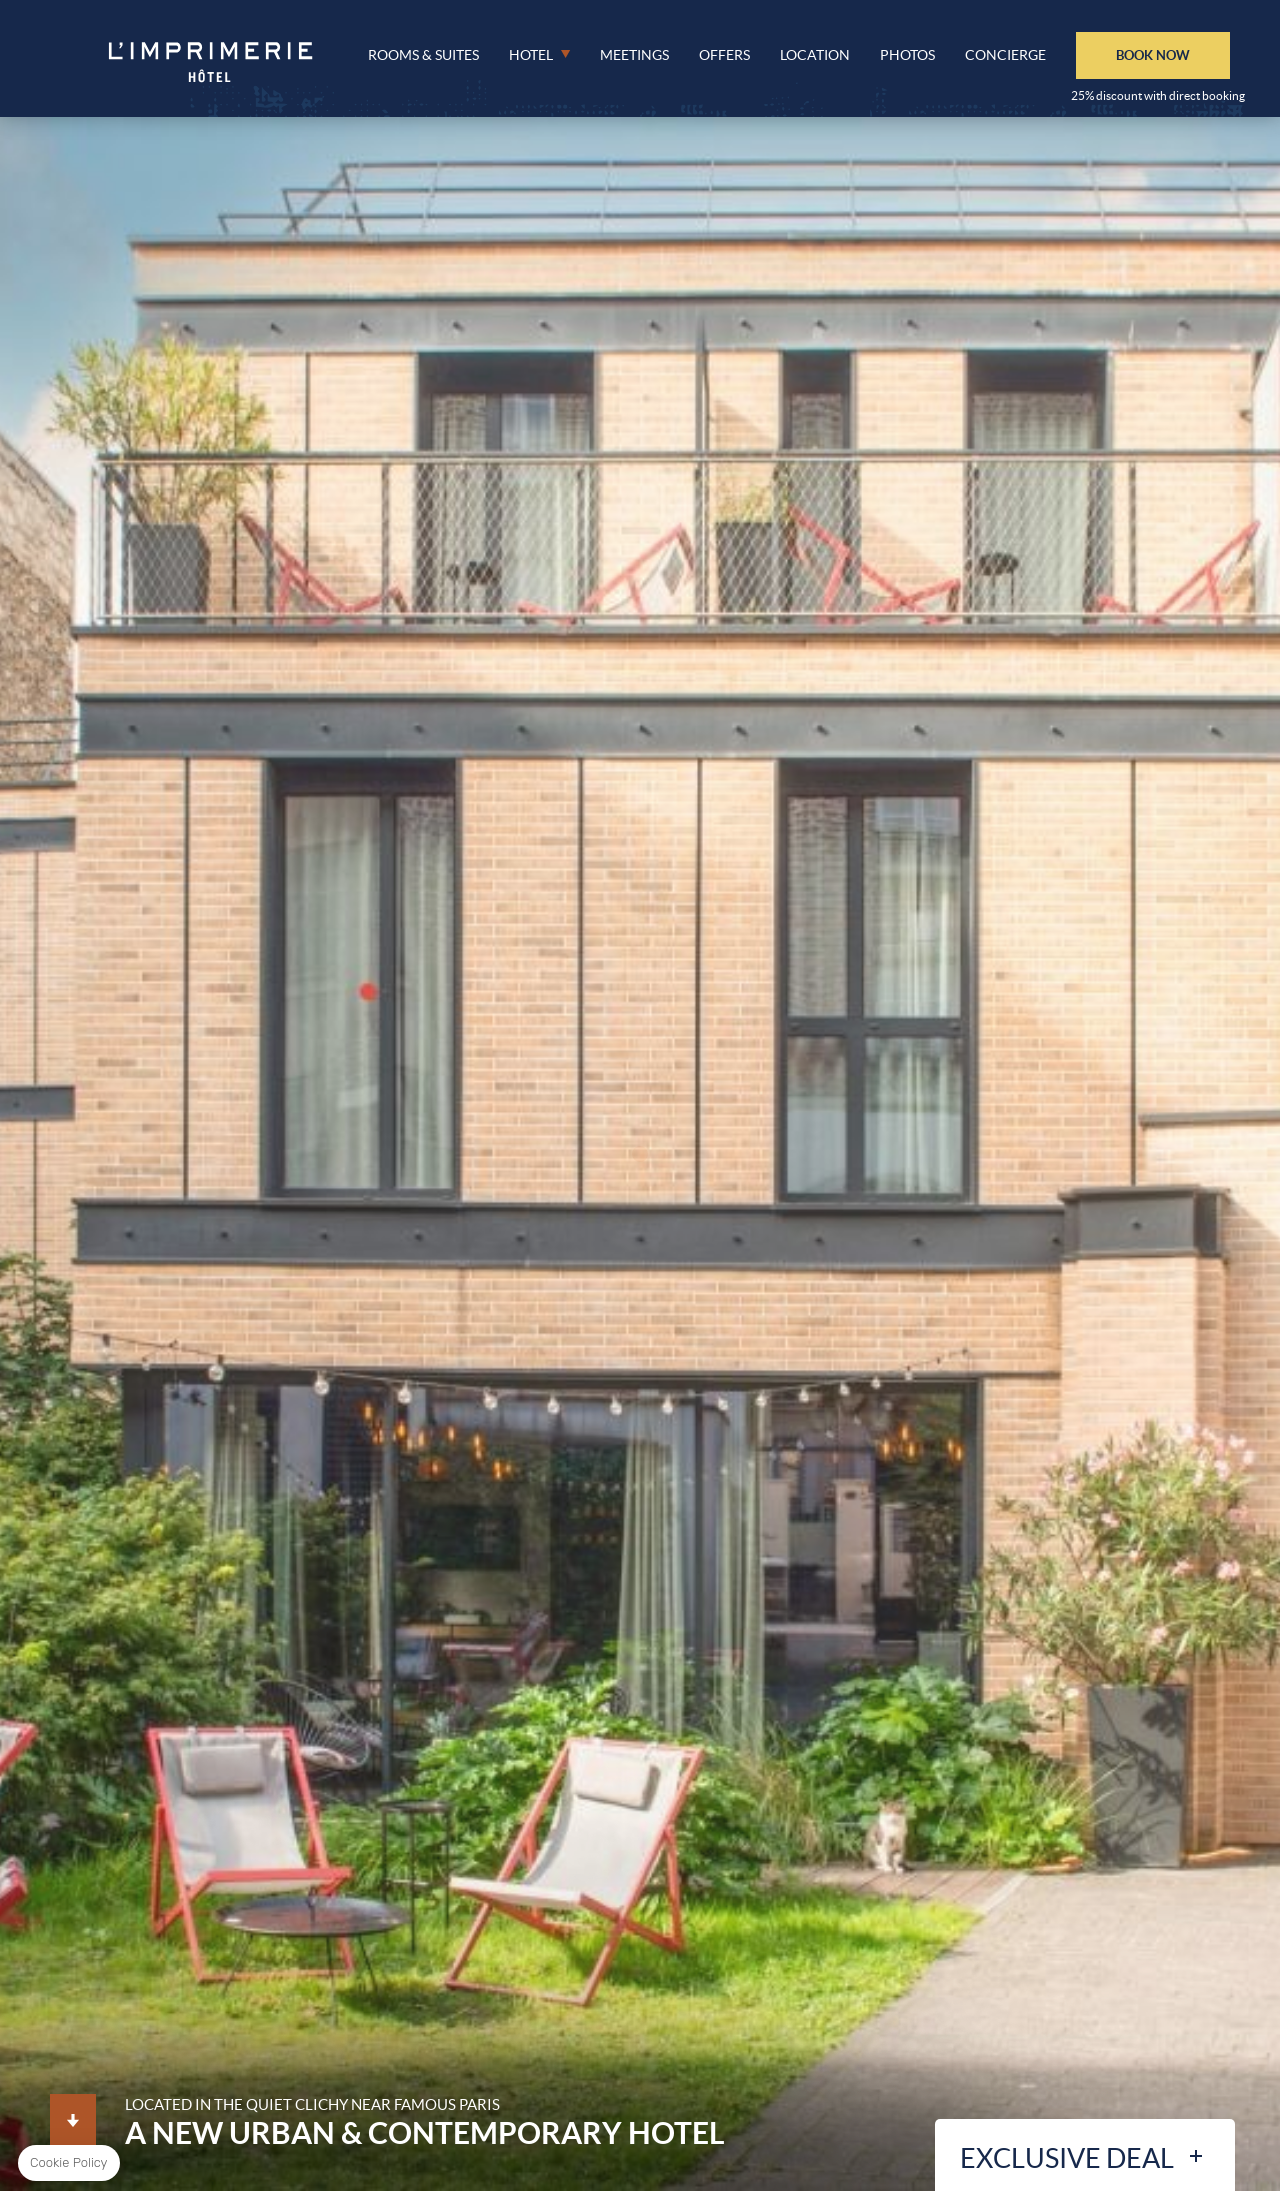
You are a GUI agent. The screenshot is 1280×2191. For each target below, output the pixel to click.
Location (815, 54)
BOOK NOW (1153, 55)
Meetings (634, 54)
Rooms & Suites (423, 54)
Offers (724, 54)
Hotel (531, 54)
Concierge (1005, 54)
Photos (907, 54)
